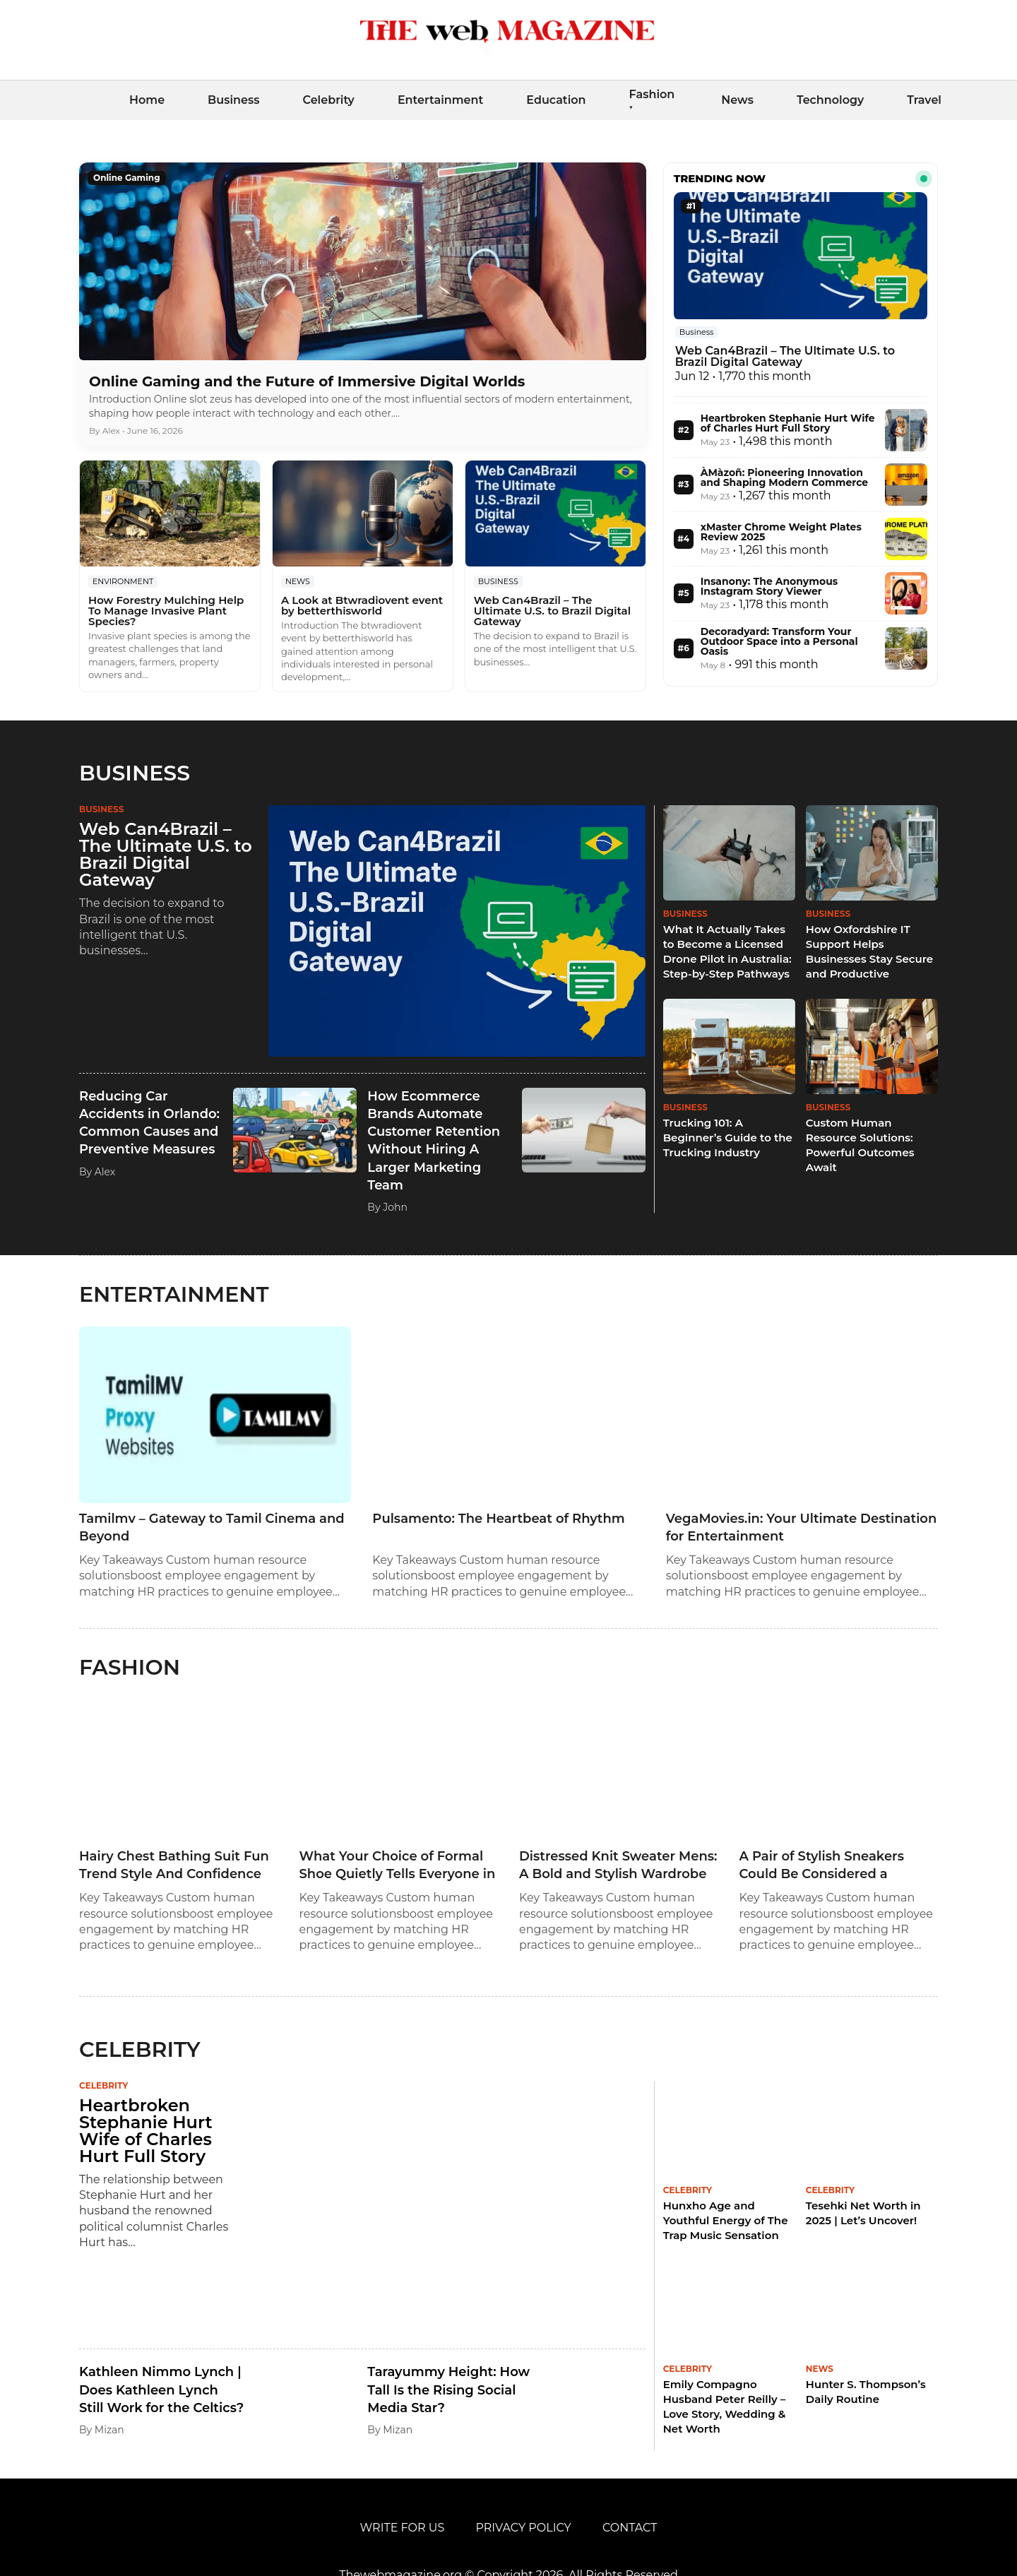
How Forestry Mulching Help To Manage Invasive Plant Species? (166, 610)
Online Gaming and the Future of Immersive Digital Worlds (307, 381)
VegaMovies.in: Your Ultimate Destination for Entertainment (801, 1527)
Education (555, 100)
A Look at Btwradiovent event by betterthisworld (362, 605)
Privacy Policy (523, 2527)
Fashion (652, 94)
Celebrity (328, 100)
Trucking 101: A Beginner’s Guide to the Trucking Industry (727, 1137)
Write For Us (402, 2527)
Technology (830, 100)
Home (147, 100)
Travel (924, 100)
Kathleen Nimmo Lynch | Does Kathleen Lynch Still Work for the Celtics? (161, 2389)
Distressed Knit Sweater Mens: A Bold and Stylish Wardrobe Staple (618, 1865)
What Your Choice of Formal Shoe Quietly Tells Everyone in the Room (397, 1865)
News (737, 100)
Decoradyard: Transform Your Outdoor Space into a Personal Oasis (779, 641)
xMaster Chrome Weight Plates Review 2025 (781, 532)
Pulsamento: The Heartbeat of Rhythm (498, 1518)
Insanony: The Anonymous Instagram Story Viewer (769, 586)
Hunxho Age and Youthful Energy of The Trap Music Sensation (725, 2220)
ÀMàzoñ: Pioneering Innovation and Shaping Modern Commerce (785, 477)
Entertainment (440, 100)
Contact (629, 2527)
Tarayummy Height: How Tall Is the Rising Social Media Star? (448, 2389)
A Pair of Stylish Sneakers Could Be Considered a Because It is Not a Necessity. (834, 1865)
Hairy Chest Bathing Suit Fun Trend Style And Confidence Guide (174, 1865)
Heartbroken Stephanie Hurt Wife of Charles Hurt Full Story (788, 423)
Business (233, 100)
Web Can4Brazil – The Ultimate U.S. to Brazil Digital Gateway (552, 610)
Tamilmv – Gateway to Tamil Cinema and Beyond (212, 1527)
